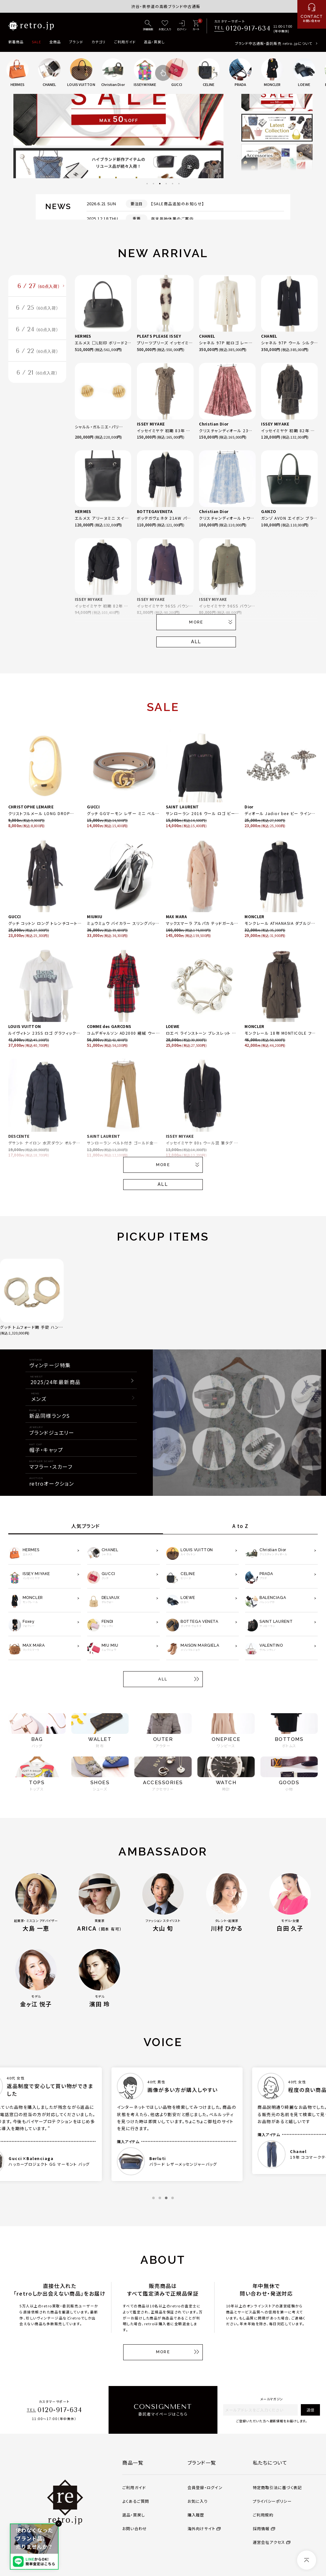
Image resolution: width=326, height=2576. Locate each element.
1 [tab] (147, 183)
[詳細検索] (148, 26)
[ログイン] (182, 26)
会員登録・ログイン (205, 2487)
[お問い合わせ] (311, 14)
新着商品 (16, 41)
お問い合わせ (134, 2528)
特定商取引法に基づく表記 (277, 2487)
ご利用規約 (263, 2515)
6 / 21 (37, 373)
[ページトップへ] (306, 2560)
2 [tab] (153, 183)
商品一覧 (132, 2462)
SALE (36, 41)
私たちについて (270, 2462)
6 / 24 (37, 329)
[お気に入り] (165, 26)
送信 (310, 2409)
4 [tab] (166, 183)
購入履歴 (196, 2515)
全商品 (55, 41)
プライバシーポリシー (272, 2501)
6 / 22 (37, 351)
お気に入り (198, 2501)
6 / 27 (39, 286)
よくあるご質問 (135, 2501)
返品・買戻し (154, 41)
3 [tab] (159, 183)
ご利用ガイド (125, 41)
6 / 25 (37, 308)
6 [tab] (179, 183)
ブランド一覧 (202, 2462)
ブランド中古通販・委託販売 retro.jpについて (273, 43)
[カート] (196, 26)
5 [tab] (172, 183)
